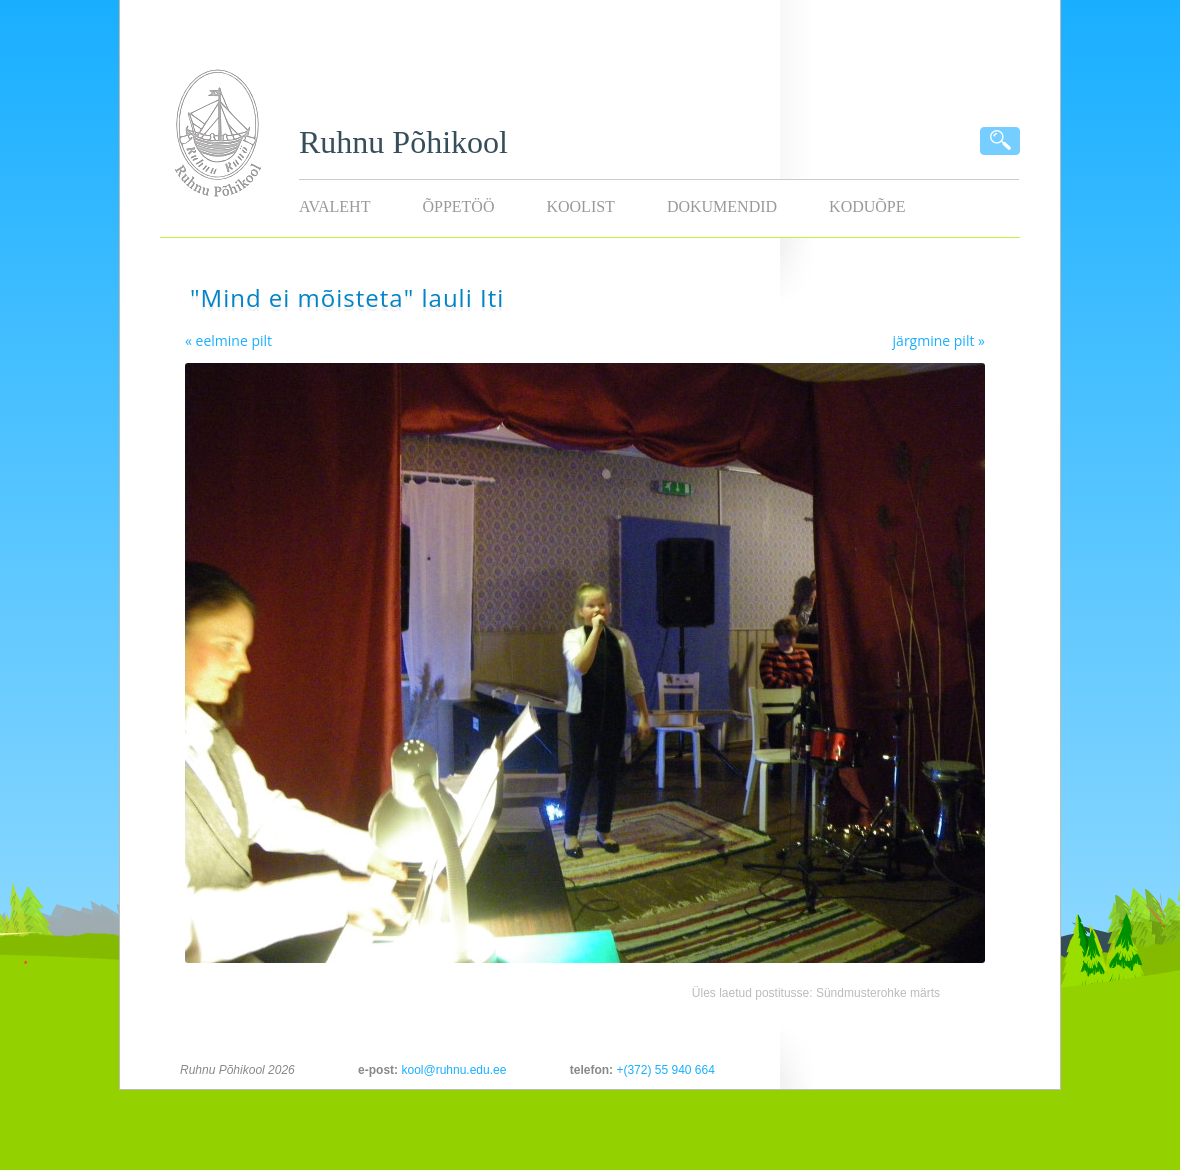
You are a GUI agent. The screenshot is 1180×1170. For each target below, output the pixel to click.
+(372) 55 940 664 (665, 1070)
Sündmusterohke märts (878, 993)
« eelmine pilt (228, 340)
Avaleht (334, 206)
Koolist (580, 206)
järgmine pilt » (939, 340)
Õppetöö (458, 206)
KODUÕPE (867, 206)
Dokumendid (722, 206)
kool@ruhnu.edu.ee (453, 1070)
